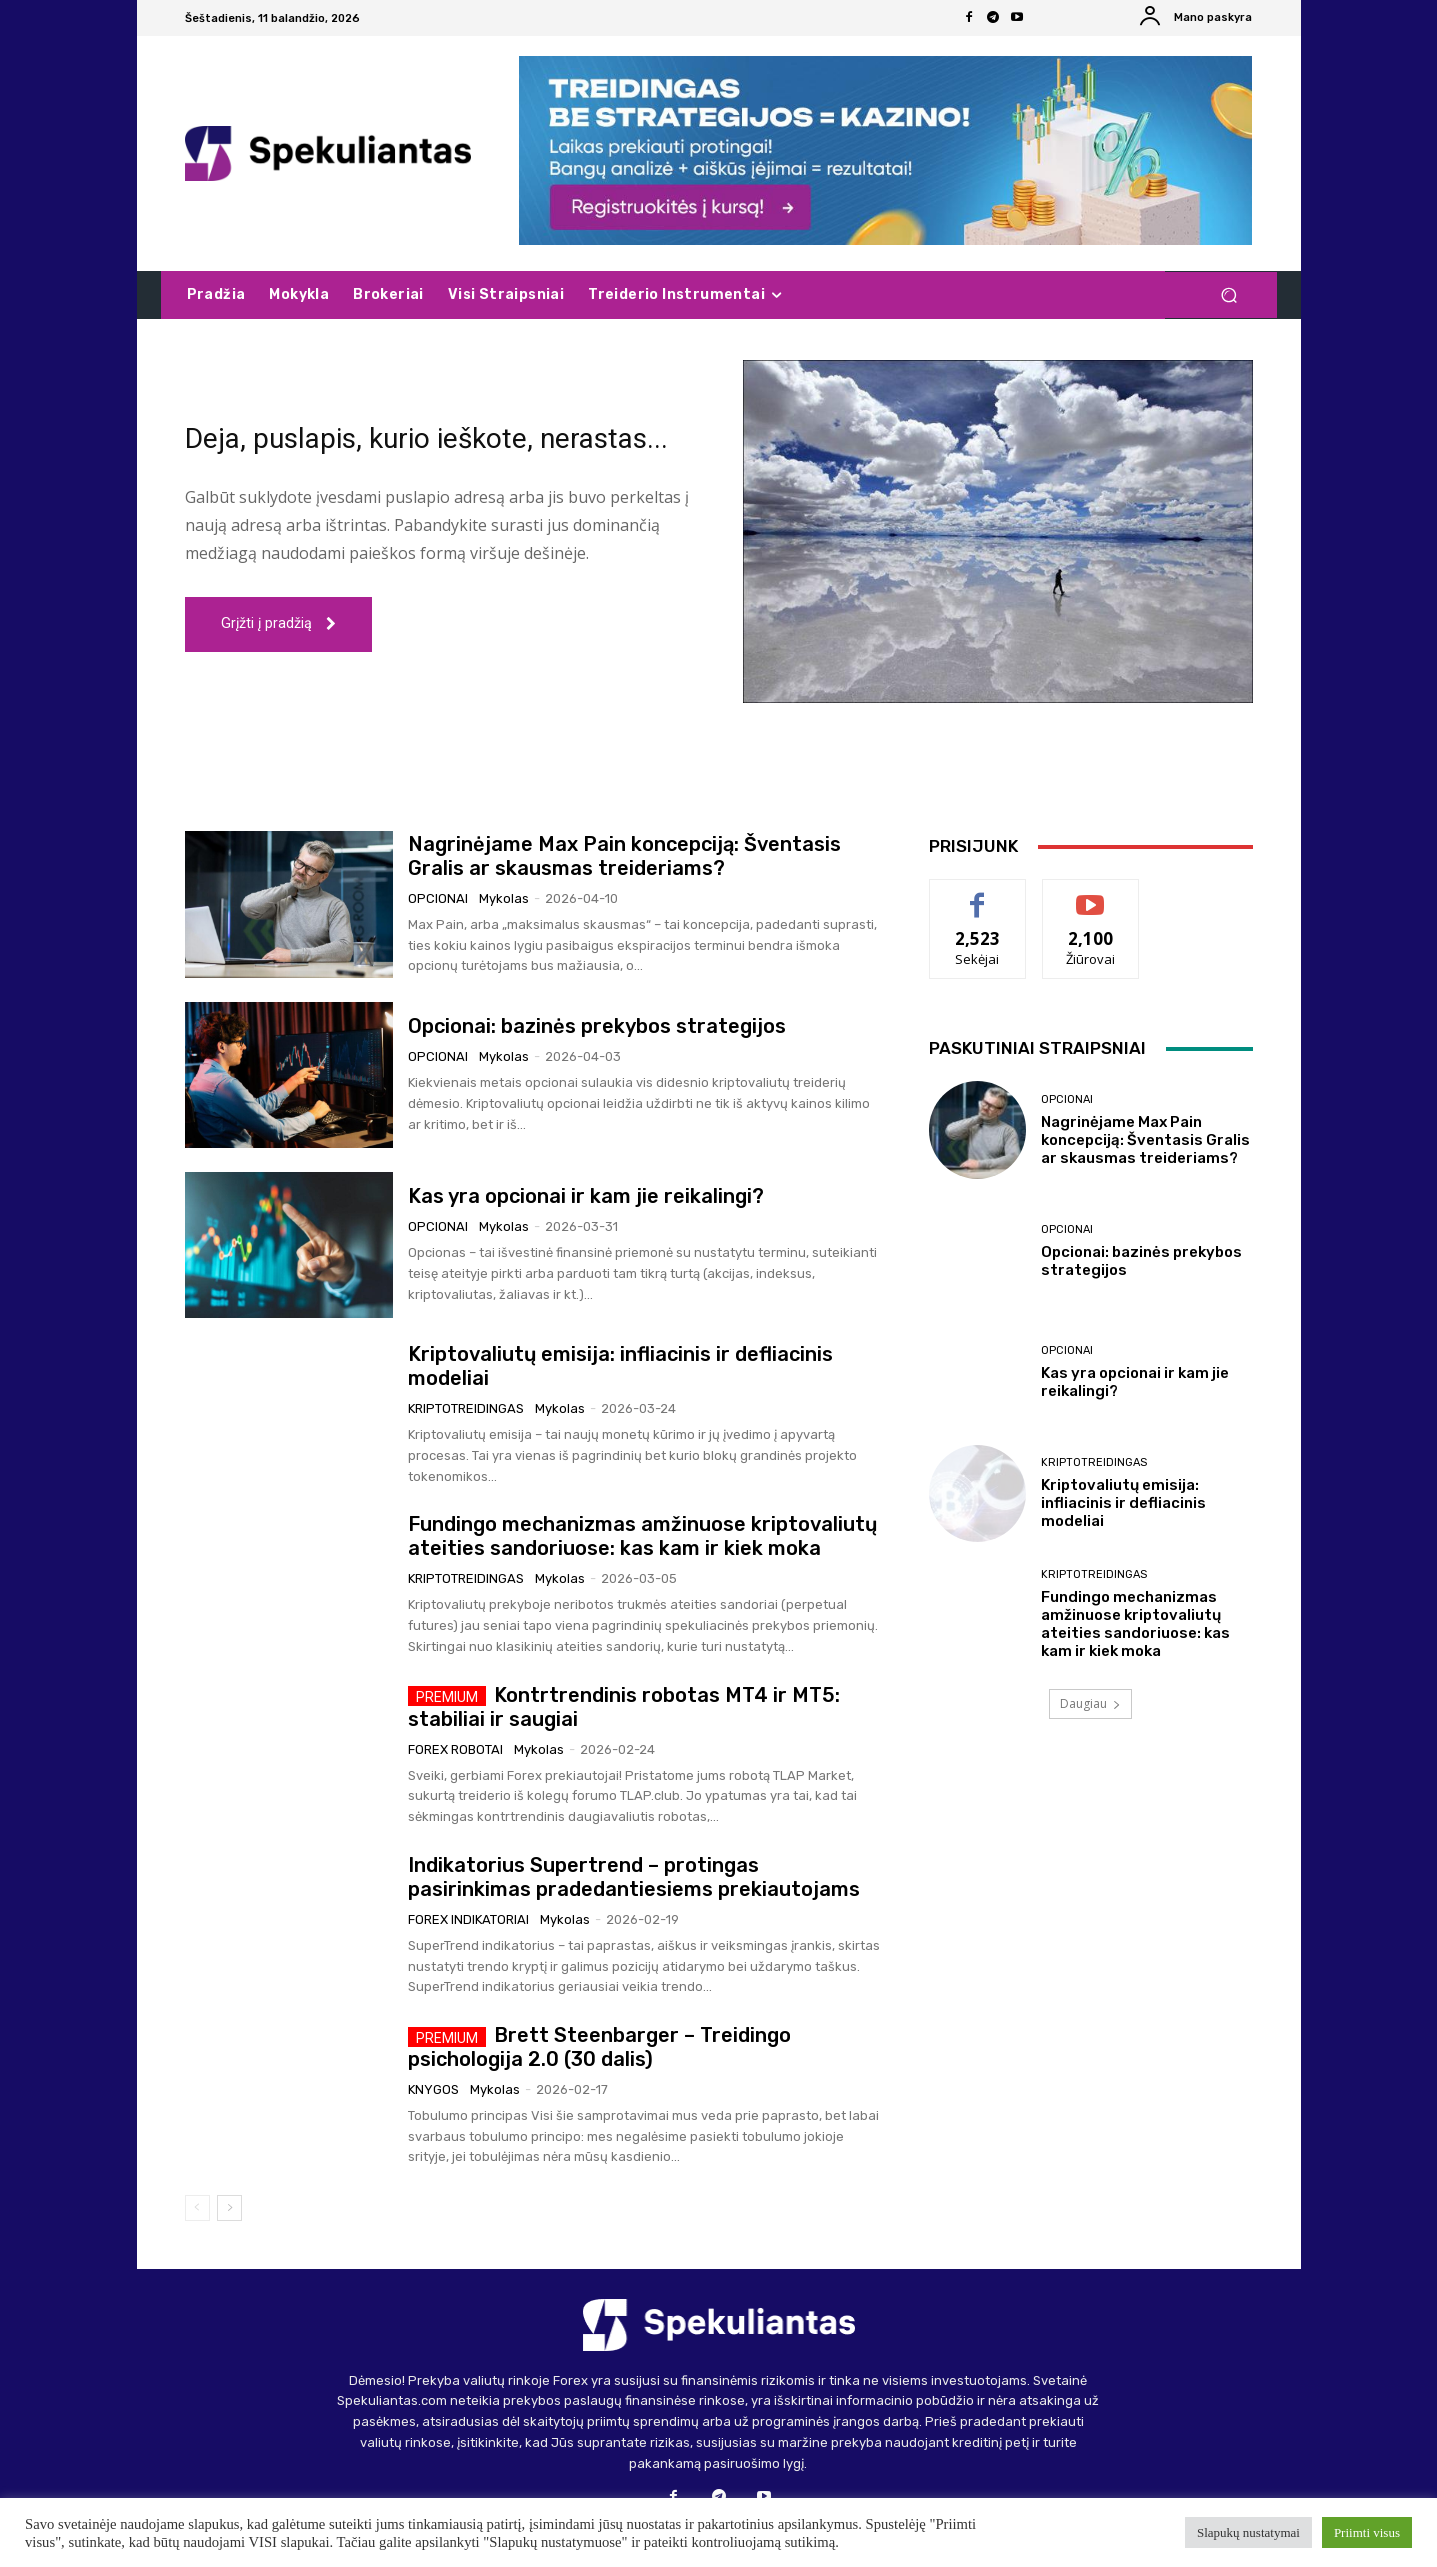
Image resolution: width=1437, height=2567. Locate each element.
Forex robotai (455, 1749)
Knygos (433, 2089)
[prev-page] (197, 2208)
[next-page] (229, 2208)
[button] (1229, 295)
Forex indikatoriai (468, 1919)
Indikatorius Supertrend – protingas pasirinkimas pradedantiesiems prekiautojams (634, 1877)
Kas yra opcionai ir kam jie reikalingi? (586, 1196)
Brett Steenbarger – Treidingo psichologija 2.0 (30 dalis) (599, 2047)
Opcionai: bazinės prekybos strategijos (597, 1026)
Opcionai (438, 898)
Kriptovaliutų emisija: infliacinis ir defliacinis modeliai (1123, 1503)
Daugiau (1090, 1703)
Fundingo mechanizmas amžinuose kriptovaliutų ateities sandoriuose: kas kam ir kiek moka (642, 1536)
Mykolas (504, 898)
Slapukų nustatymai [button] (1248, 2532)
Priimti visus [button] (1367, 2532)
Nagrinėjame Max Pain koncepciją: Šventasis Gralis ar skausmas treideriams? (624, 856)
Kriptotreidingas (466, 1408)
